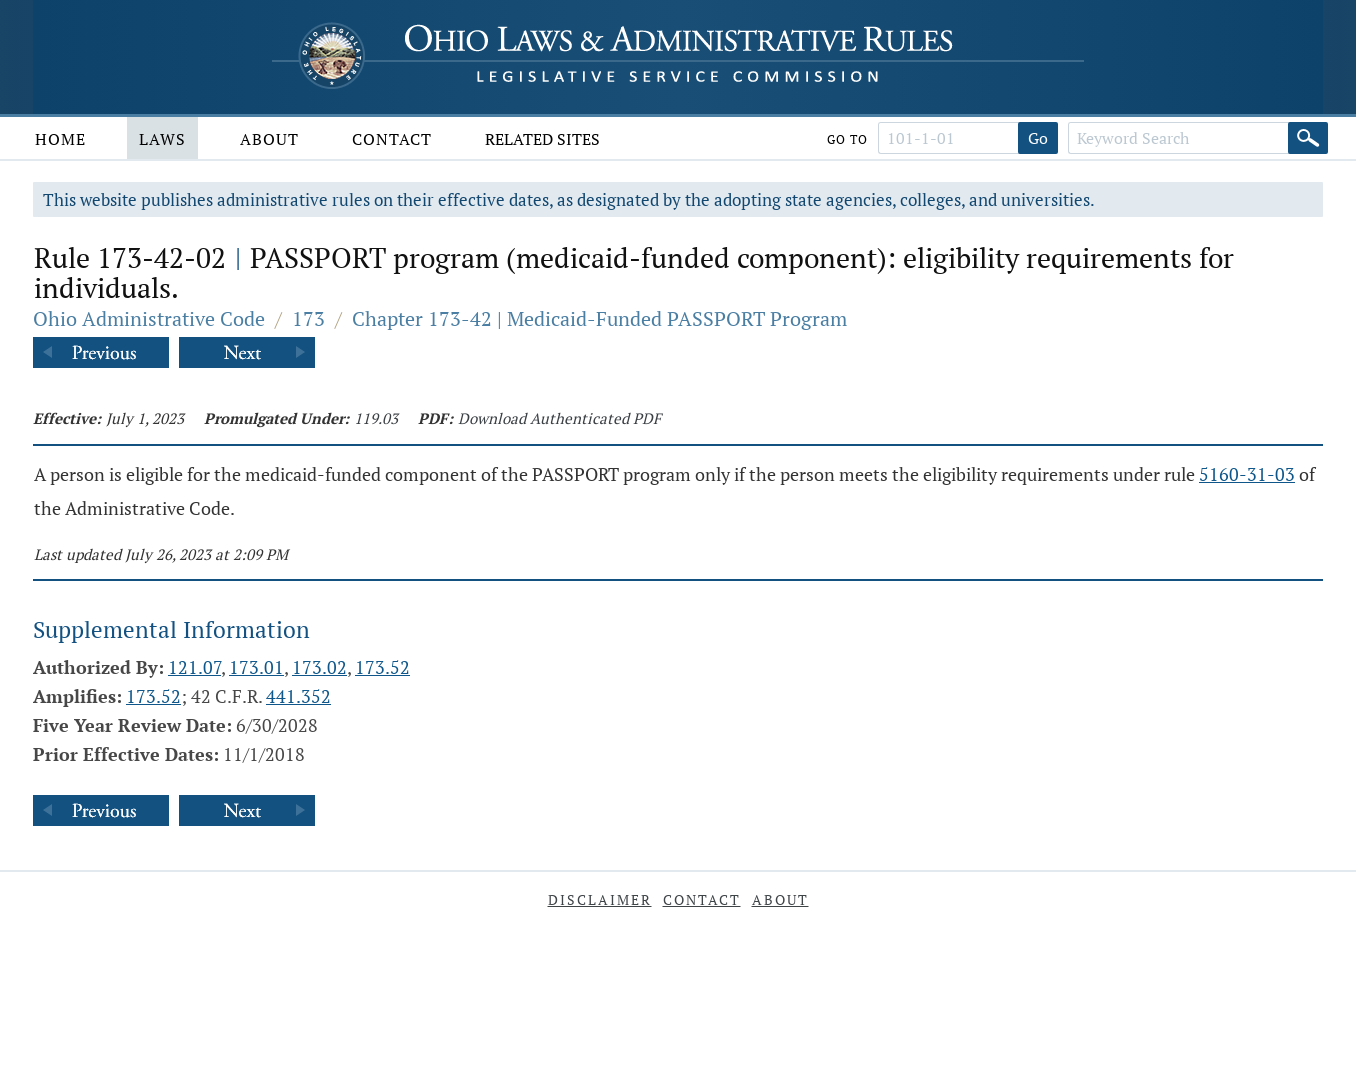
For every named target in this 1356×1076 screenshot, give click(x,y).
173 (308, 318)
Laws (162, 139)
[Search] (1308, 138)
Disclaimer (600, 899)
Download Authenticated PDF (559, 418)
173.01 (256, 667)
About (269, 139)
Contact (392, 139)
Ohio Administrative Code (149, 318)
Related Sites (542, 139)
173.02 (319, 667)
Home (60, 139)
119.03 (376, 418)
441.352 (298, 696)
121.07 (194, 667)
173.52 (382, 667)
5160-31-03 (1247, 474)
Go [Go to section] (1038, 138)
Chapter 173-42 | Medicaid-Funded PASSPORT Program (599, 318)
